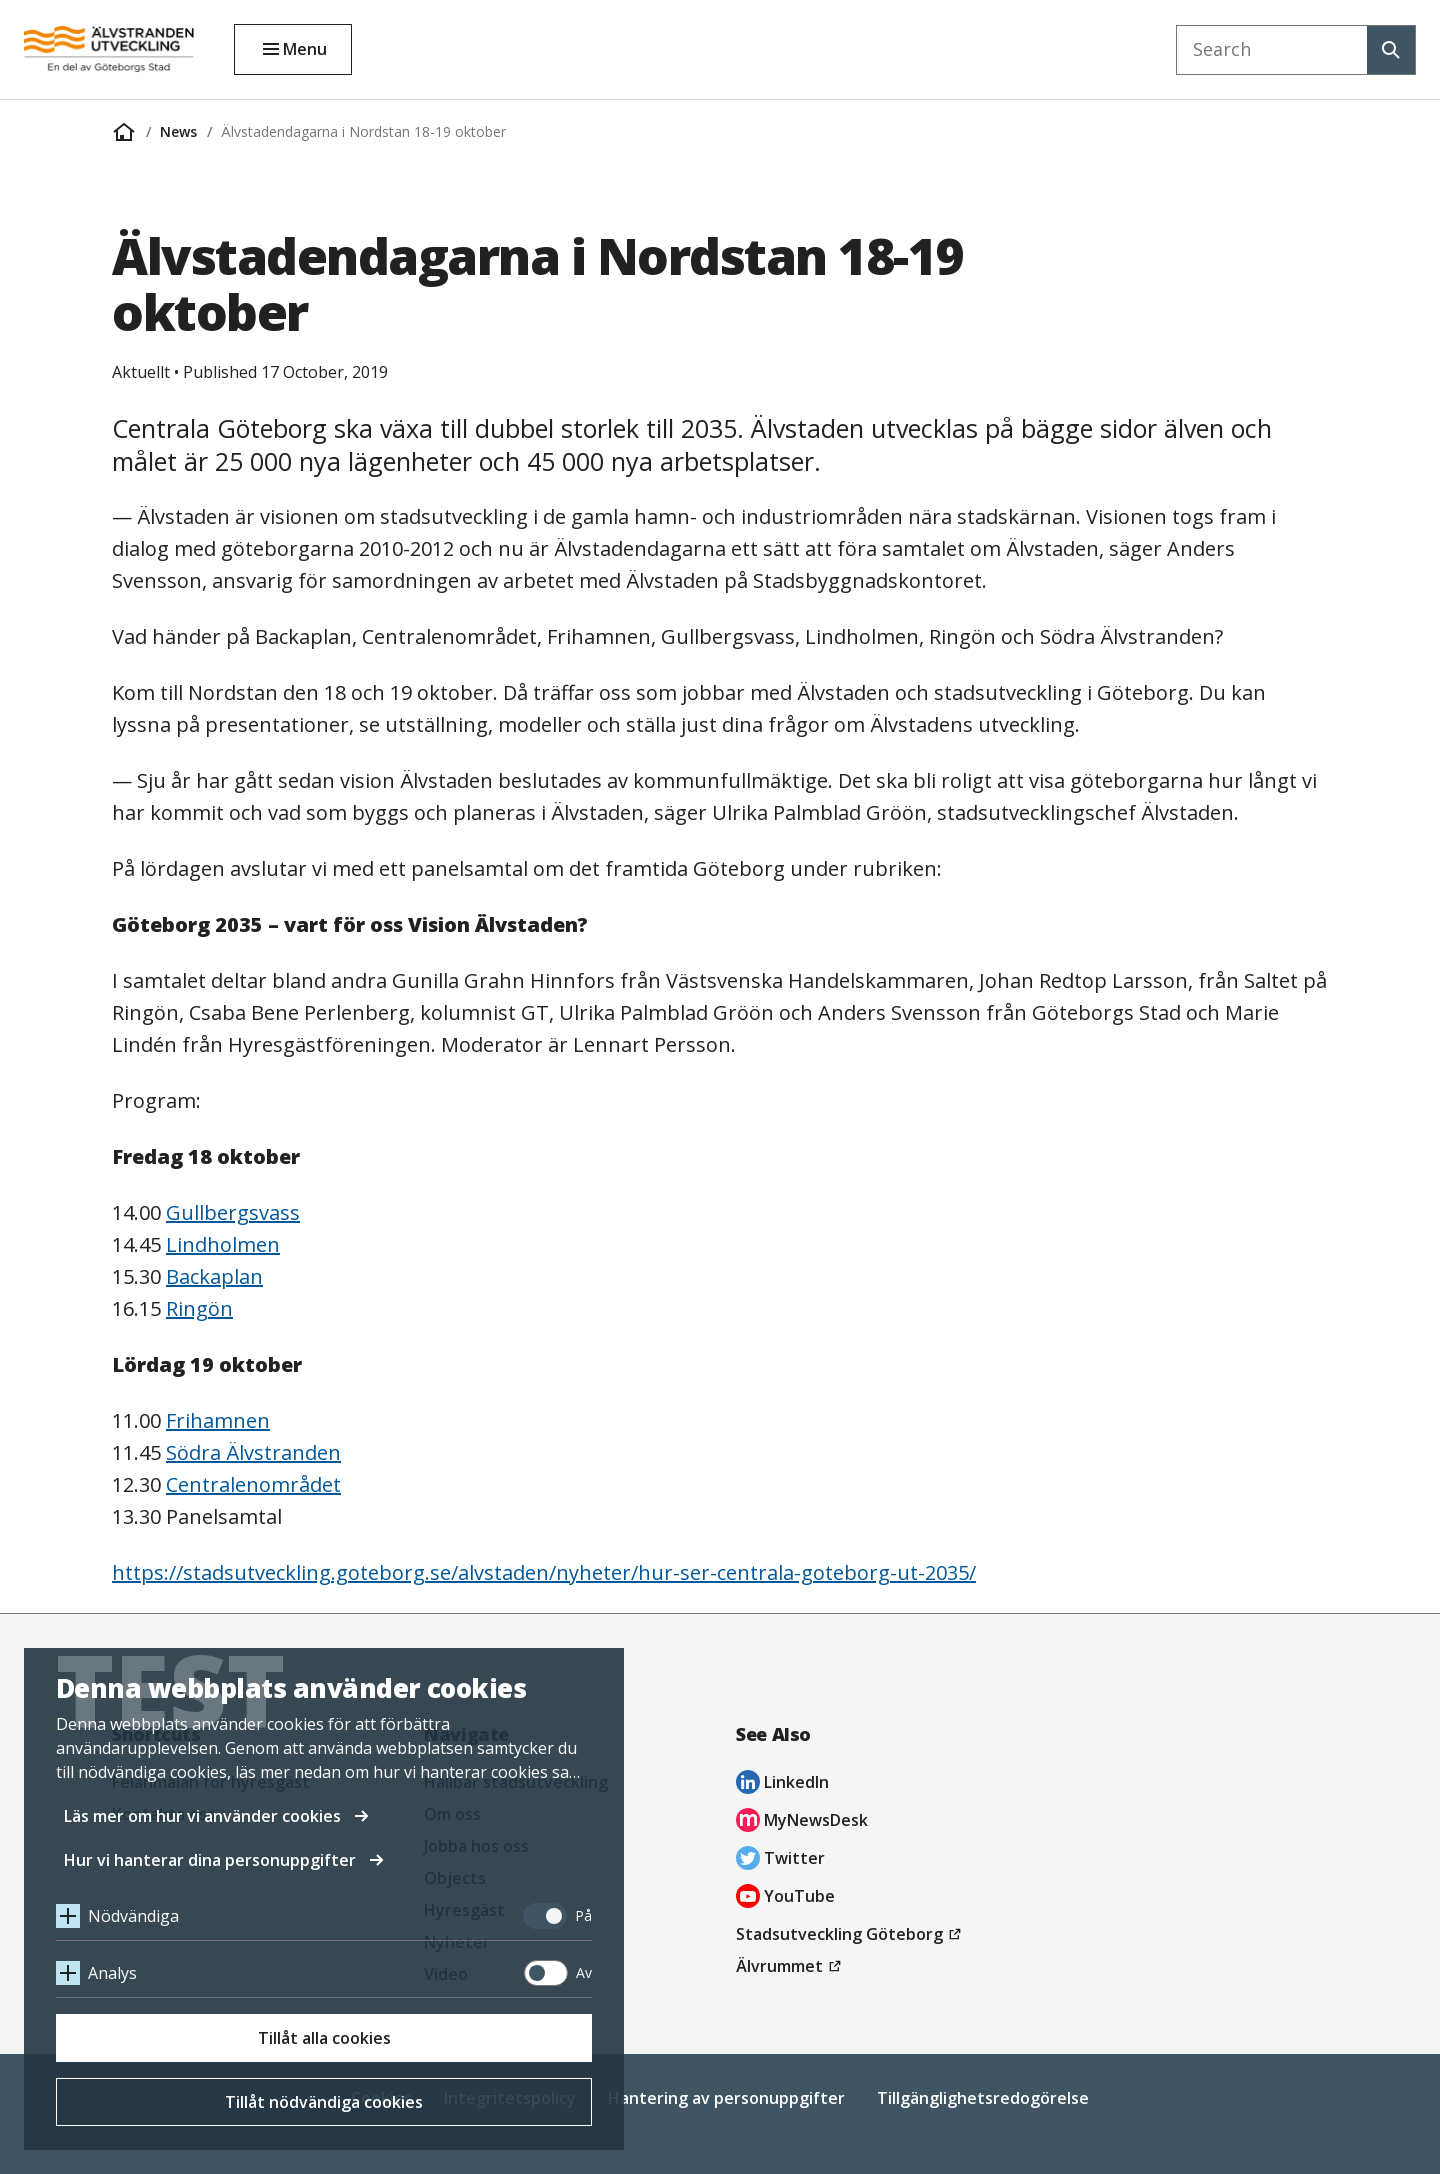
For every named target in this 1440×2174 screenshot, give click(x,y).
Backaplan (214, 1276)
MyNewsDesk (802, 1822)
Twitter (780, 1860)
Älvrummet (791, 1966)
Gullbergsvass (233, 1212)
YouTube (785, 1898)
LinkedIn (782, 1784)
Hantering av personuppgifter (726, 2098)
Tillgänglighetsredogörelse (983, 2098)
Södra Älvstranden (253, 1452)
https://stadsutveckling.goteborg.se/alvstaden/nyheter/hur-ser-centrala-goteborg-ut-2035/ (544, 1572)
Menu (305, 49)
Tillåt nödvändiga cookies (324, 2102)
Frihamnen (218, 1420)
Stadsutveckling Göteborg (851, 1934)
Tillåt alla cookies (324, 2038)
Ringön (199, 1308)
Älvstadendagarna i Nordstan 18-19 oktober (363, 131)
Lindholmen (223, 1244)
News (178, 131)
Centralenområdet (253, 1484)
